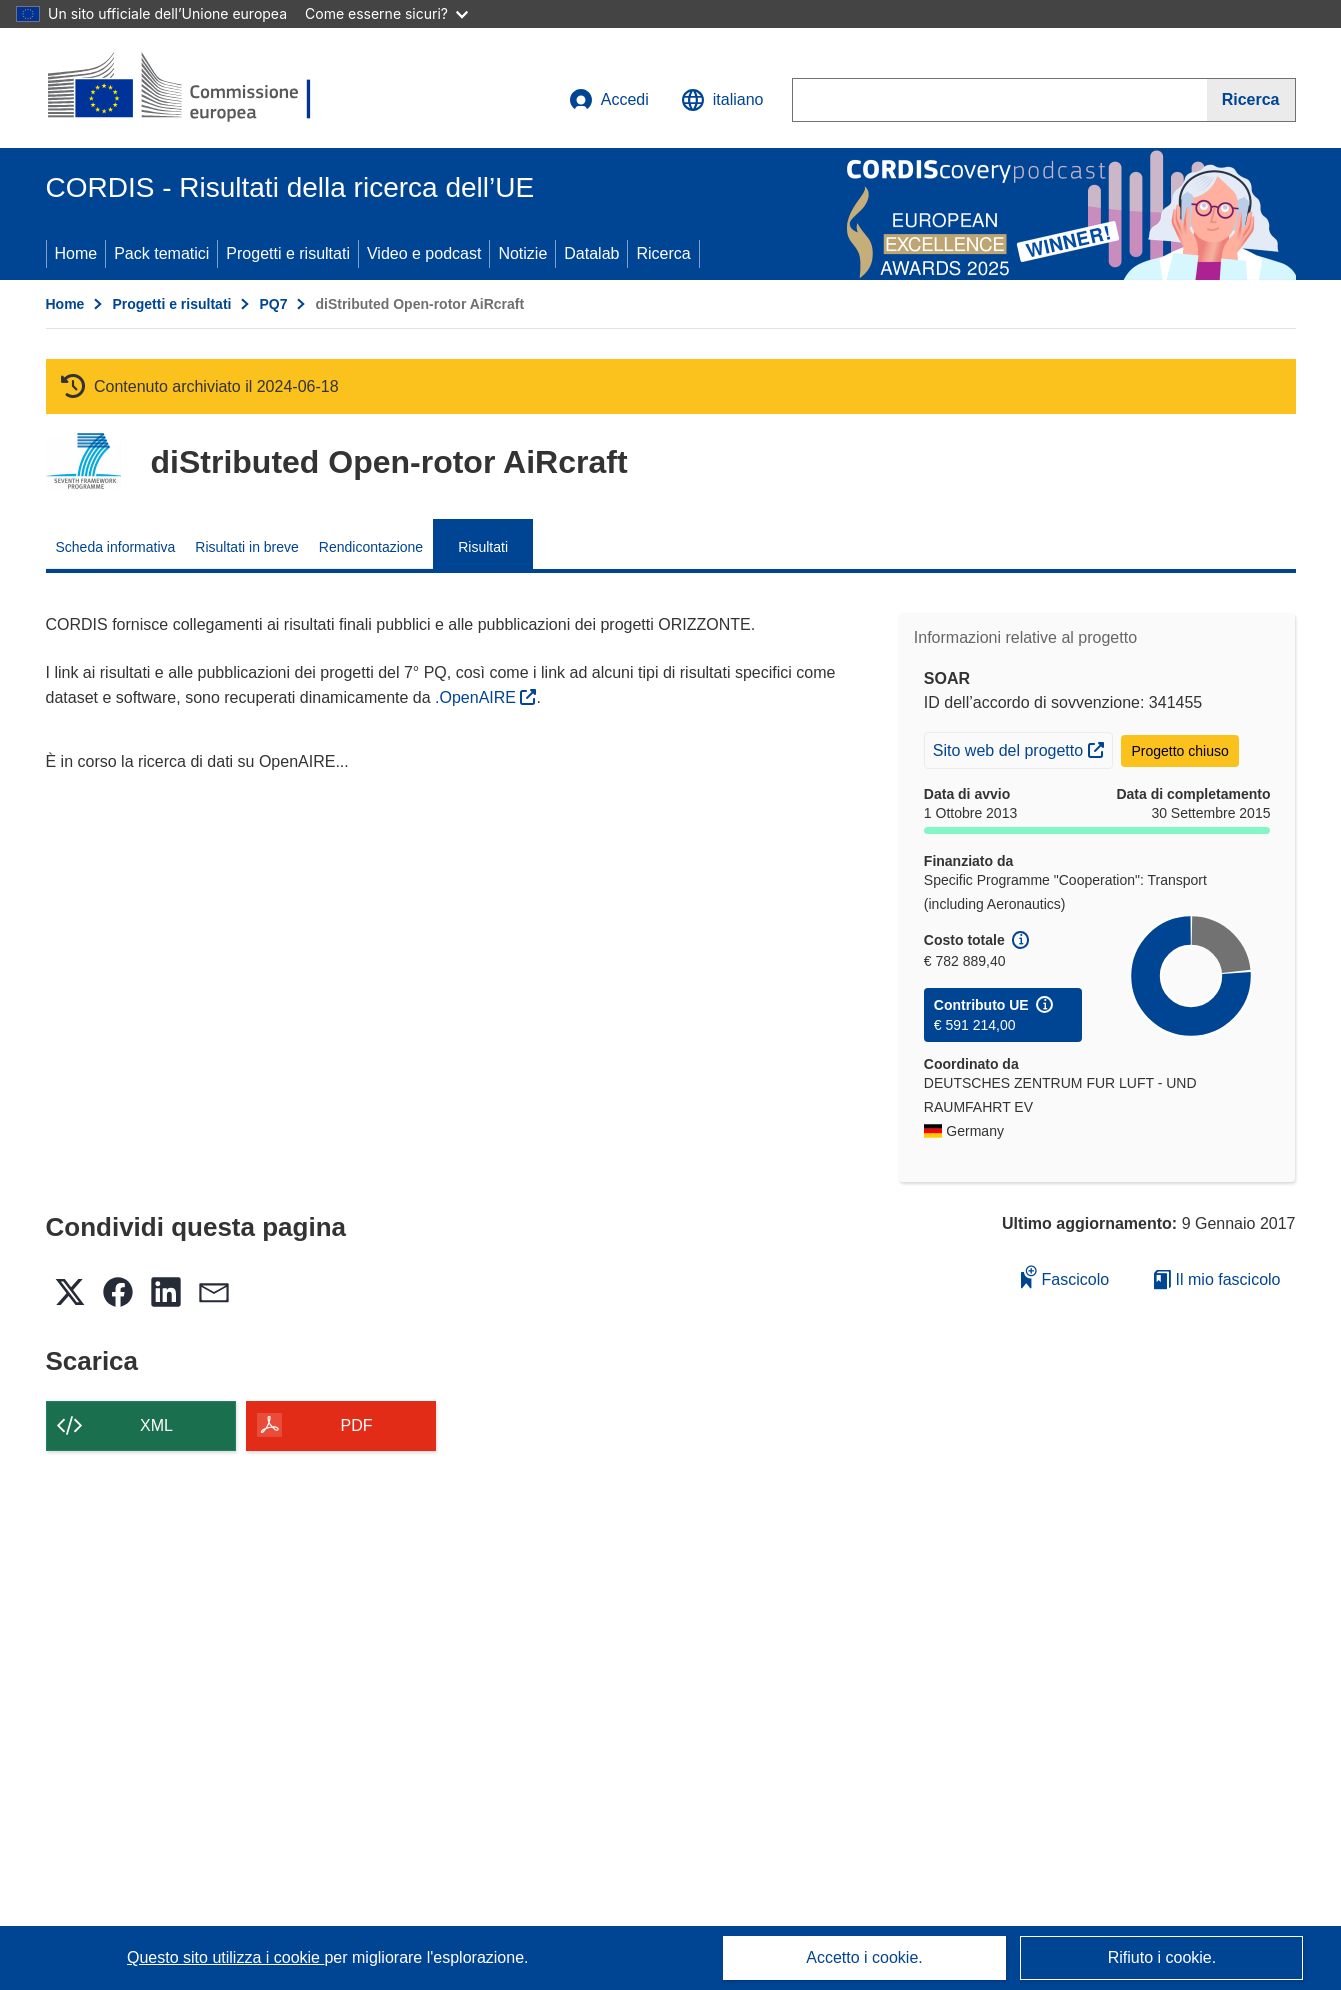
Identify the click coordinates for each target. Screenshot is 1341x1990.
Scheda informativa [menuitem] (116, 547)
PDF (357, 1425)
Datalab (591, 253)
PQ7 (273, 304)
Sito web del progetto (1022, 748)
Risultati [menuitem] (483, 547)
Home (76, 253)
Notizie (522, 253)
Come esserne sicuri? (386, 13)
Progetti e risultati (288, 253)
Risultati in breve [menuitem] (247, 547)
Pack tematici (161, 253)
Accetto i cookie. (864, 1957)
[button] (722, 100)
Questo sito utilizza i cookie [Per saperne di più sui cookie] (225, 1957)
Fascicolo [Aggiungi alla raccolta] (1065, 1276)
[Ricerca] (1251, 100)
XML (156, 1425)
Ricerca (663, 253)
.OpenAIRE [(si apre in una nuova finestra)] (477, 697)
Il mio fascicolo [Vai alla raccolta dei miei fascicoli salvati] (1217, 1279)
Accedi (609, 100)
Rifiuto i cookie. (1162, 1957)
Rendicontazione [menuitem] (371, 547)
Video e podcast (424, 253)
